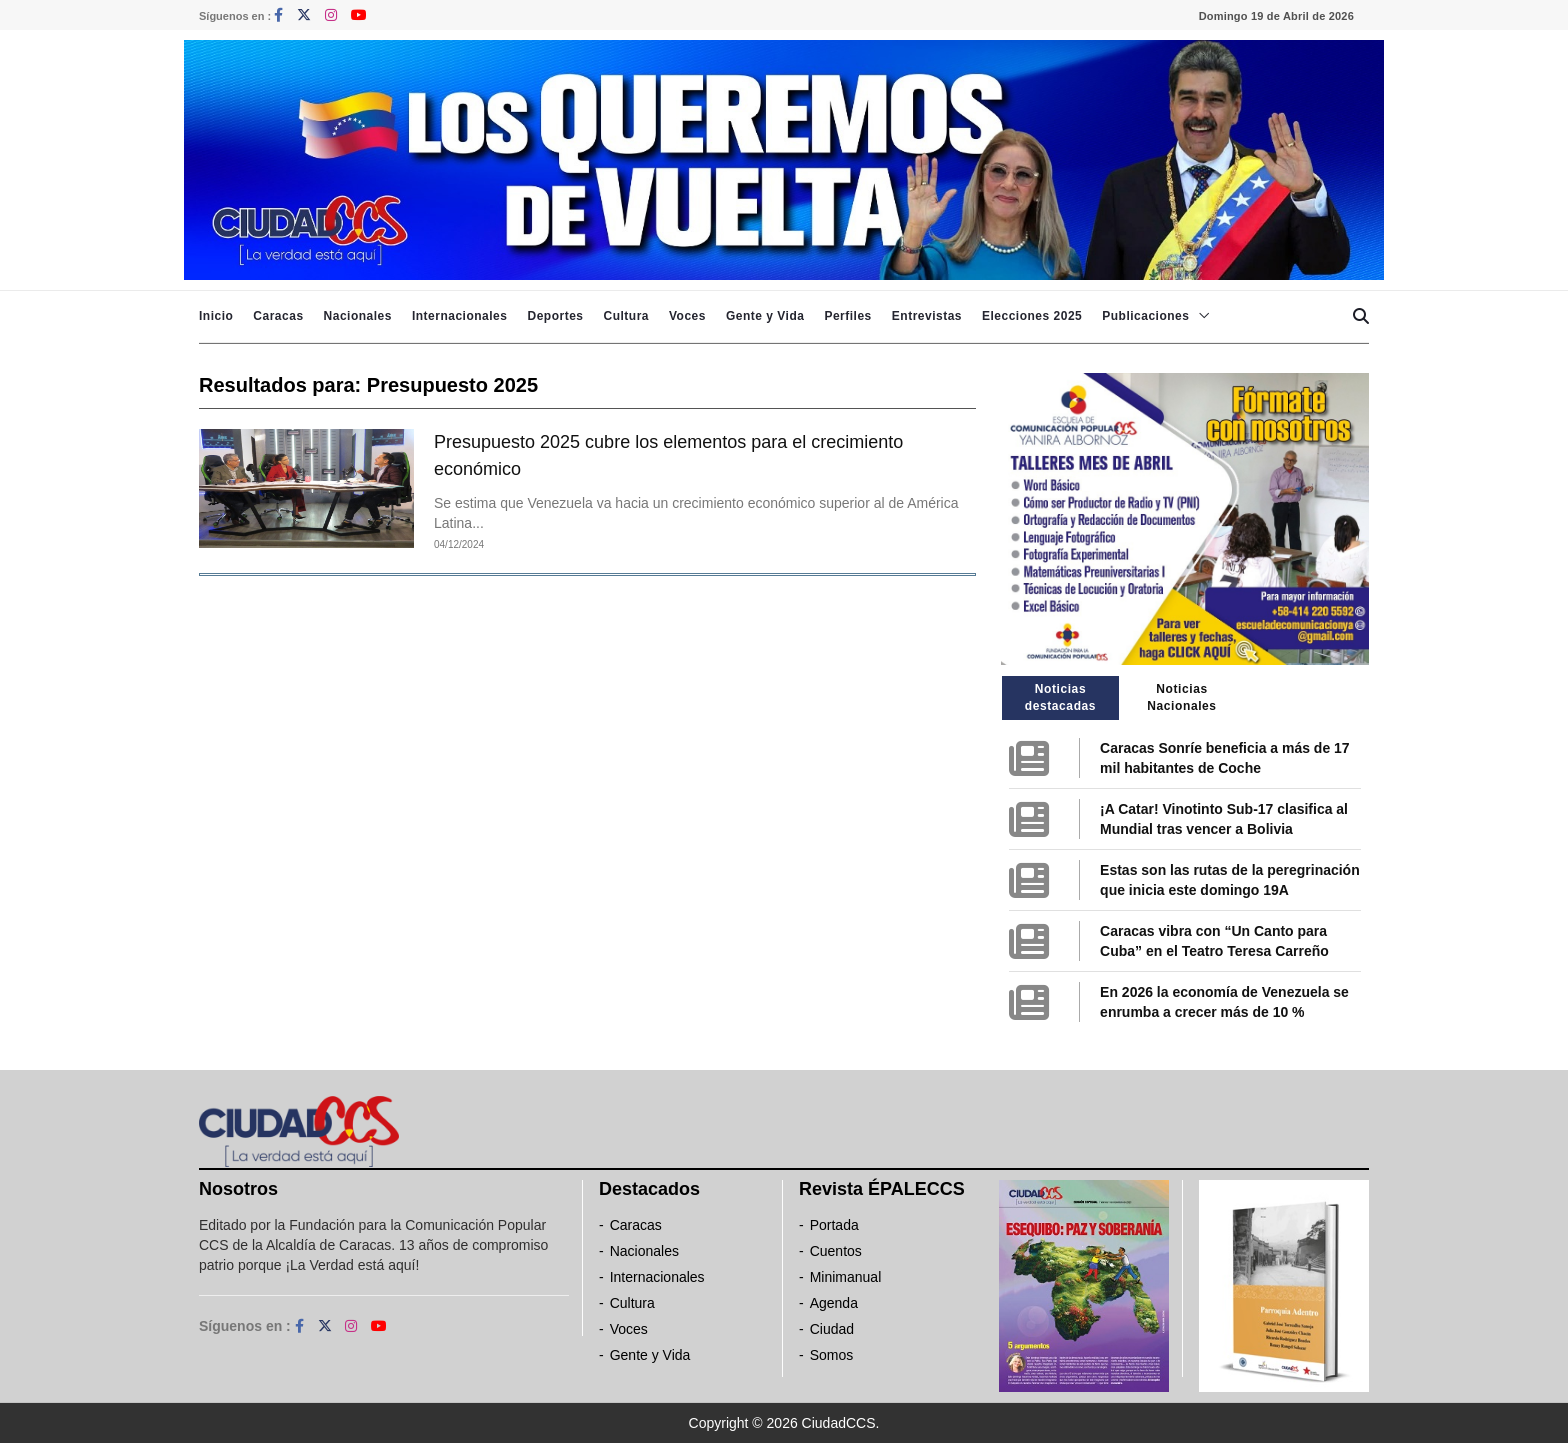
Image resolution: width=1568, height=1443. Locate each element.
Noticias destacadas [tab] (1060, 697)
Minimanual (846, 1277)
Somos (832, 1355)
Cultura (626, 316)
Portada (834, 1225)
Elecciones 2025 (1032, 316)
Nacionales (358, 316)
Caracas (278, 316)
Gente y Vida (765, 316)
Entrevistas (927, 316)
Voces (687, 316)
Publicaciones (1145, 316)
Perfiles (847, 316)
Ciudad (832, 1329)
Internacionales (460, 316)
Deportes (555, 316)
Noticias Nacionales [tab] (1181, 697)
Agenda (834, 1303)
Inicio (216, 316)
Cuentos (836, 1251)
